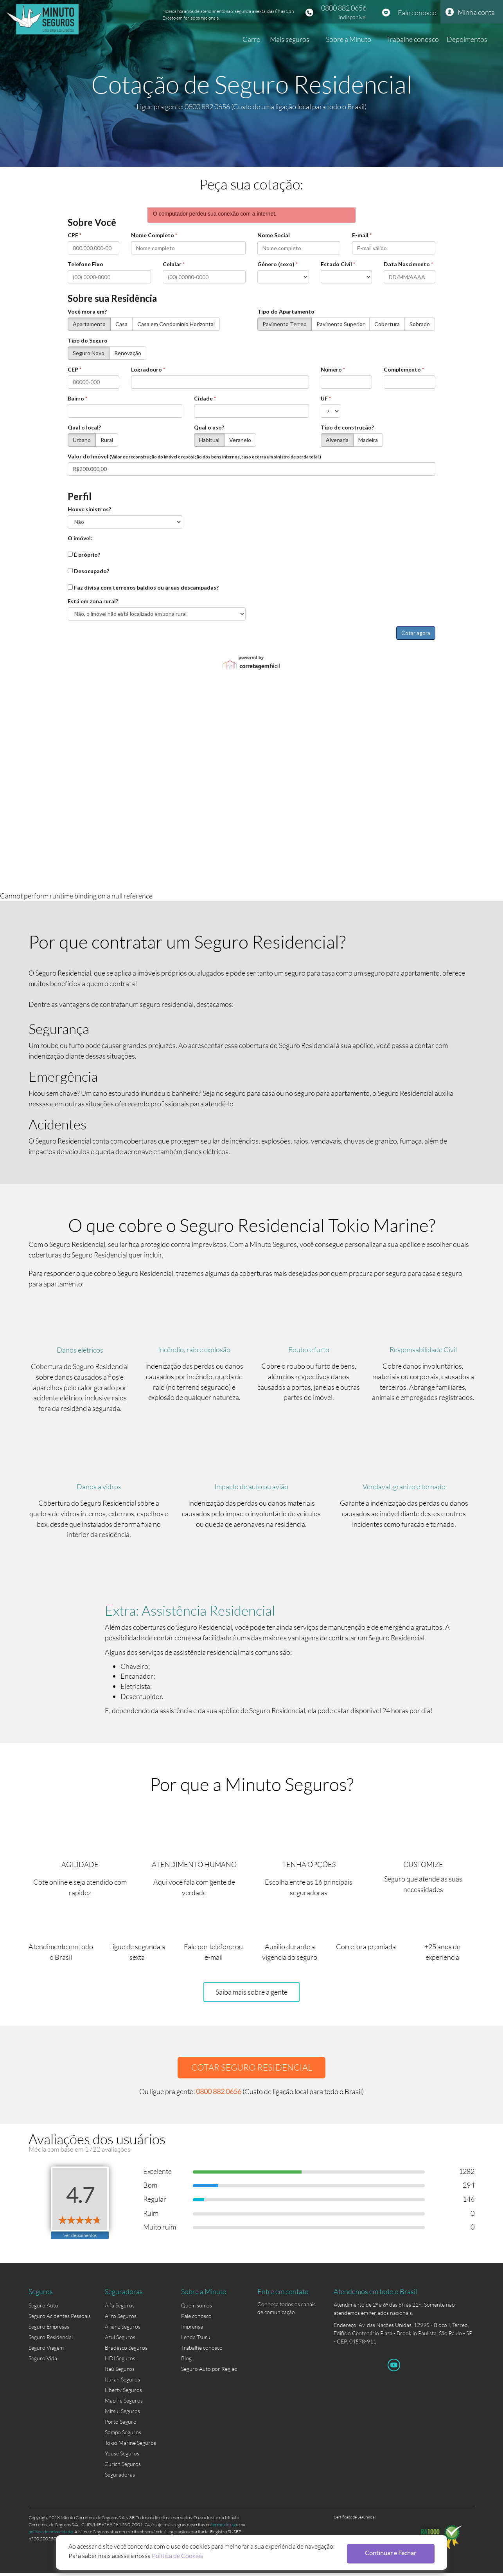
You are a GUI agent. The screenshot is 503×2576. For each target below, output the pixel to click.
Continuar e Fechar (393, 2552)
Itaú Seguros (120, 2372)
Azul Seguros (120, 2340)
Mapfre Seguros (124, 2403)
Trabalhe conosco (412, 39)
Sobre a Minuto (348, 39)
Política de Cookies (177, 2555)
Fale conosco (417, 12)
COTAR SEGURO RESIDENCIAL (251, 2069)
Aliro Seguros (121, 2319)
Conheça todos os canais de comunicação (286, 2309)
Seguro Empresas (49, 2329)
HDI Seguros (120, 2361)
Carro (251, 39)
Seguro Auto (43, 2308)
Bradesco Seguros (126, 2350)
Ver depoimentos (80, 2237)
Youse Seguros (122, 2456)
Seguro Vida (43, 2361)
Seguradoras (120, 2477)
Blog (186, 2361)
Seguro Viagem (46, 2350)
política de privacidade (51, 2534)
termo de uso (224, 2527)
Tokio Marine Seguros (130, 2446)
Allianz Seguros (122, 2329)
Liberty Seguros (123, 2393)
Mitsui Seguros (122, 2414)
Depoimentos (467, 39)
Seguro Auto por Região (209, 2372)
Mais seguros (289, 39)
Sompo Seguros (123, 2435)
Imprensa (192, 2329)
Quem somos (196, 2308)
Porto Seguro (121, 2424)
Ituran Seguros (122, 2382)
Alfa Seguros (120, 2308)
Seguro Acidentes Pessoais (60, 2319)
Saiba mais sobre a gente (251, 1994)
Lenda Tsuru (195, 2340)
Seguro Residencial (51, 2340)
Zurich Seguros (123, 2467)
